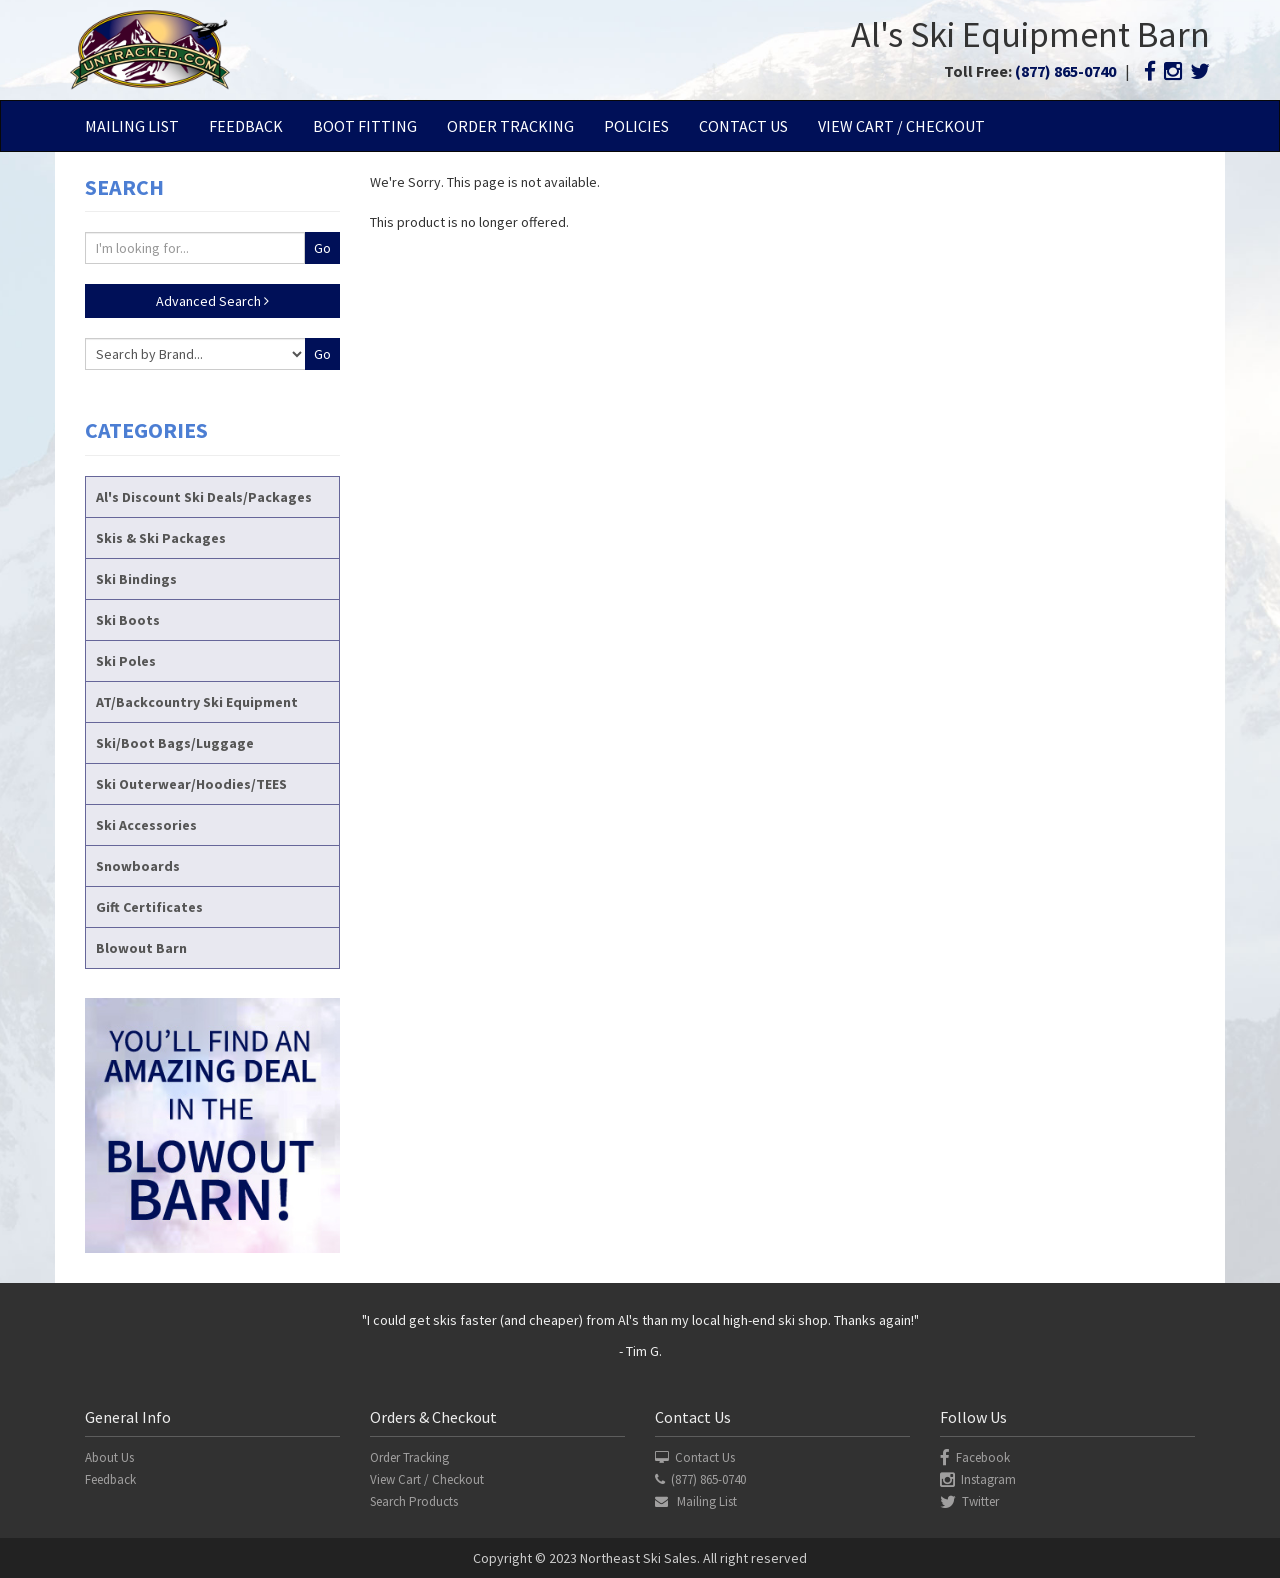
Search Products (414, 1501)
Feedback (246, 126)
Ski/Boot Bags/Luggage (175, 743)
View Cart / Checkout (901, 126)
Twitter (969, 1501)
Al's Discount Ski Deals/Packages (204, 497)
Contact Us (743, 126)
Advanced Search (212, 301)
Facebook (975, 1457)
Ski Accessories (146, 825)
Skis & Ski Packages (161, 538)
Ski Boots (128, 620)
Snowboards (138, 866)
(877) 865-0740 (1065, 71)
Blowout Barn (141, 948)
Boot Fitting (365, 126)
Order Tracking (510, 126)
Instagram (978, 1479)
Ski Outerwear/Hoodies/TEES (191, 784)
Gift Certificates (149, 907)
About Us (109, 1457)
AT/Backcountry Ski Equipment (197, 702)
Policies (636, 126)
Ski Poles (126, 661)
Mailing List (132, 126)
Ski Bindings (136, 579)
